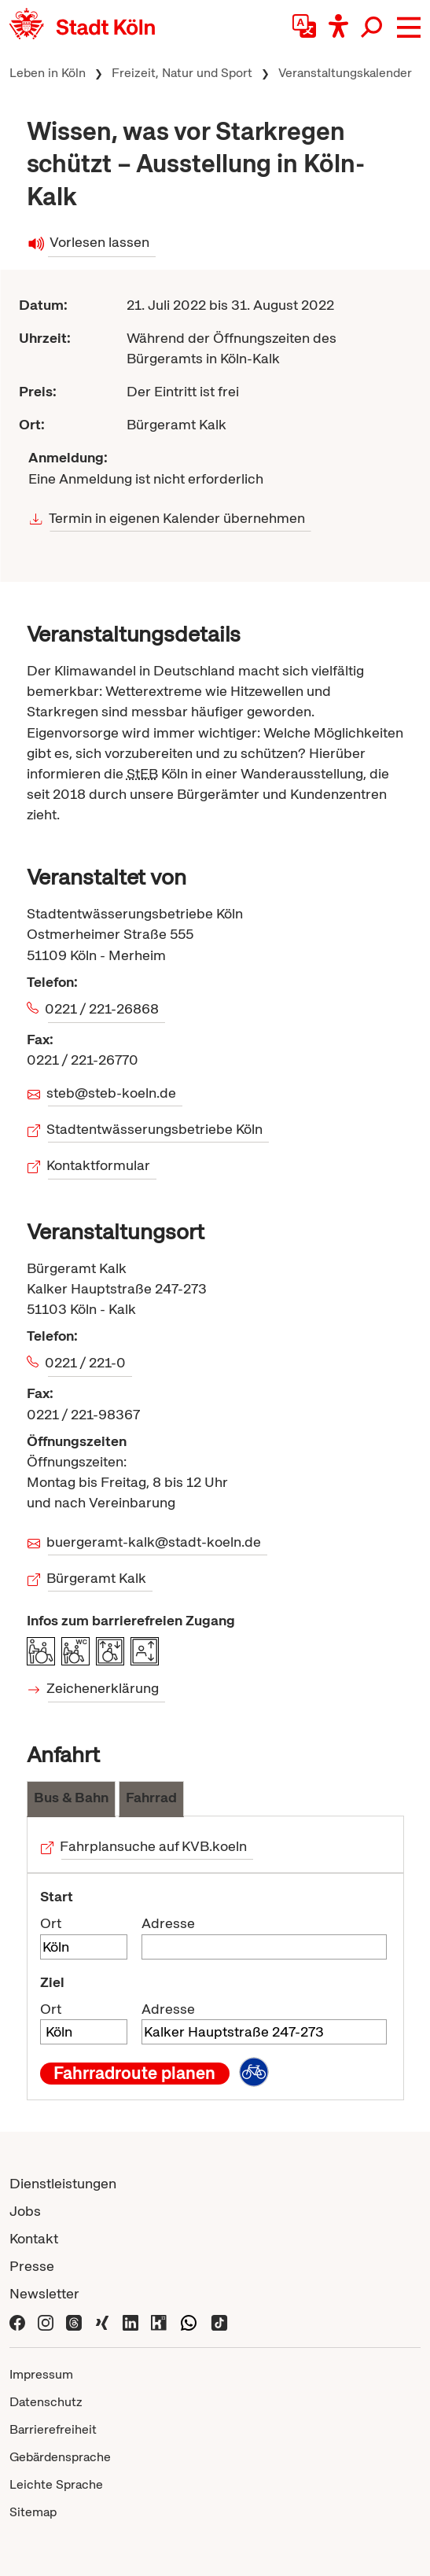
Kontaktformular (99, 1165)
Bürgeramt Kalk (97, 1578)
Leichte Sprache (56, 2484)
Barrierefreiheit (53, 2429)
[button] (409, 27)
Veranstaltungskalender (345, 72)
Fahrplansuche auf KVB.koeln (154, 1846)
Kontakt (33, 2238)
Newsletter (44, 2293)
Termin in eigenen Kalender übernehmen (177, 518)
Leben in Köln (47, 72)
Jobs (25, 2211)
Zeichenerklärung (104, 1688)
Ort (50, 1923)
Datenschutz (46, 2402)
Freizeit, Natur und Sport (182, 72)
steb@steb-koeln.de (112, 1093)
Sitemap (33, 2512)
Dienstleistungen (62, 2183)
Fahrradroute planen (134, 2074)
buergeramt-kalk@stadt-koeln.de (155, 1542)
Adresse (168, 1923)
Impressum (41, 2374)
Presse (31, 2266)
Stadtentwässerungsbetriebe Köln (155, 1129)
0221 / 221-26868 (103, 1008)
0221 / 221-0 (87, 1362)
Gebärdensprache (60, 2457)
